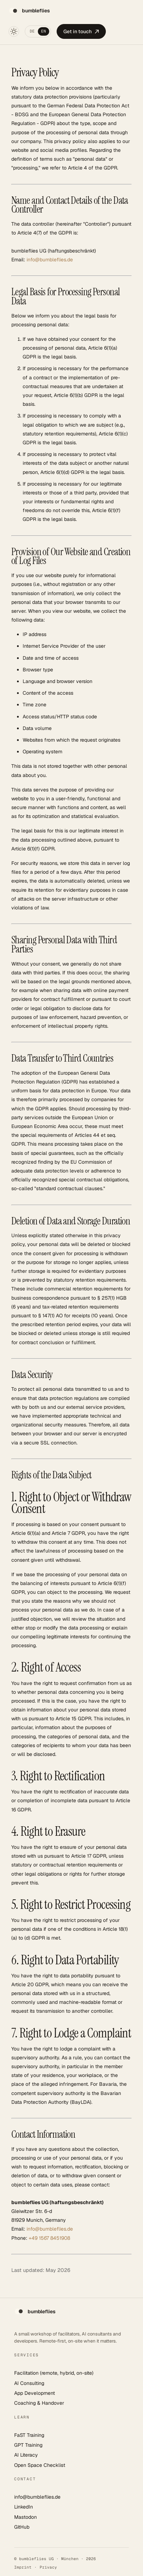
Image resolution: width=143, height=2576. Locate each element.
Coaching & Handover (39, 2403)
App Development (34, 2393)
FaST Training (29, 2435)
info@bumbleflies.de (50, 259)
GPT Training (28, 2445)
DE (32, 31)
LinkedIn (23, 2507)
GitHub (21, 2527)
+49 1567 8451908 (49, 2238)
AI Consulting (29, 2383)
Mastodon (25, 2517)
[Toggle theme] (13, 31)
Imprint (23, 2567)
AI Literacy (26, 2455)
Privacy (48, 2567)
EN (43, 31)
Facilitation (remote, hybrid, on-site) (53, 2373)
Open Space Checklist (39, 2465)
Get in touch (81, 31)
